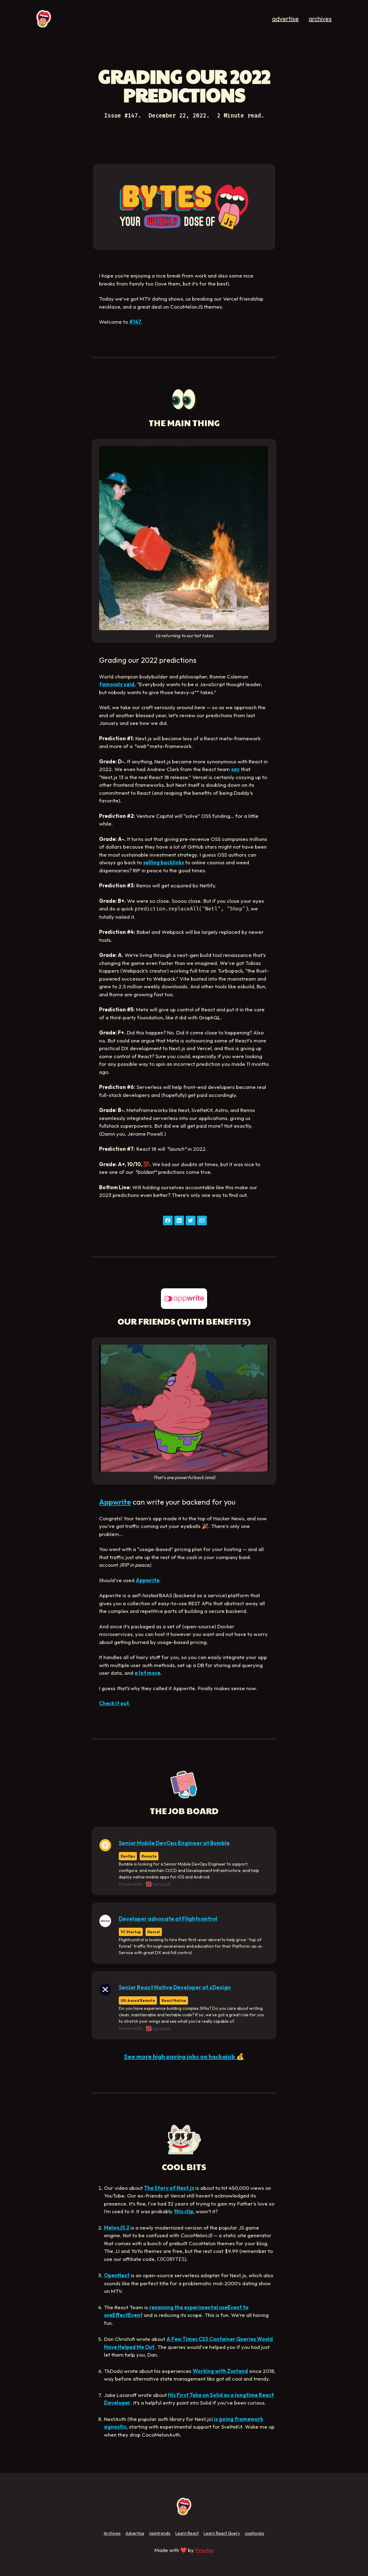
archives (320, 18)
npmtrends (159, 2533)
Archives (112, 2533)
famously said (116, 684)
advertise (285, 18)
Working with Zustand (220, 2371)
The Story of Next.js (169, 2188)
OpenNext (117, 2275)
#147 (135, 321)
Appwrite (115, 1501)
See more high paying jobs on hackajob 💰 (184, 2056)
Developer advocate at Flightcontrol (168, 1918)
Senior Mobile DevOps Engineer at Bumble (174, 1842)
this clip (183, 2211)
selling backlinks (163, 862)
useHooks (254, 2533)
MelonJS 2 (116, 2227)
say (235, 769)
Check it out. (114, 1703)
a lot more (147, 1673)
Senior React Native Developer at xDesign (175, 1987)
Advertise (135, 2533)
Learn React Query (222, 2533)
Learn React (187, 2533)
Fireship (204, 2550)
